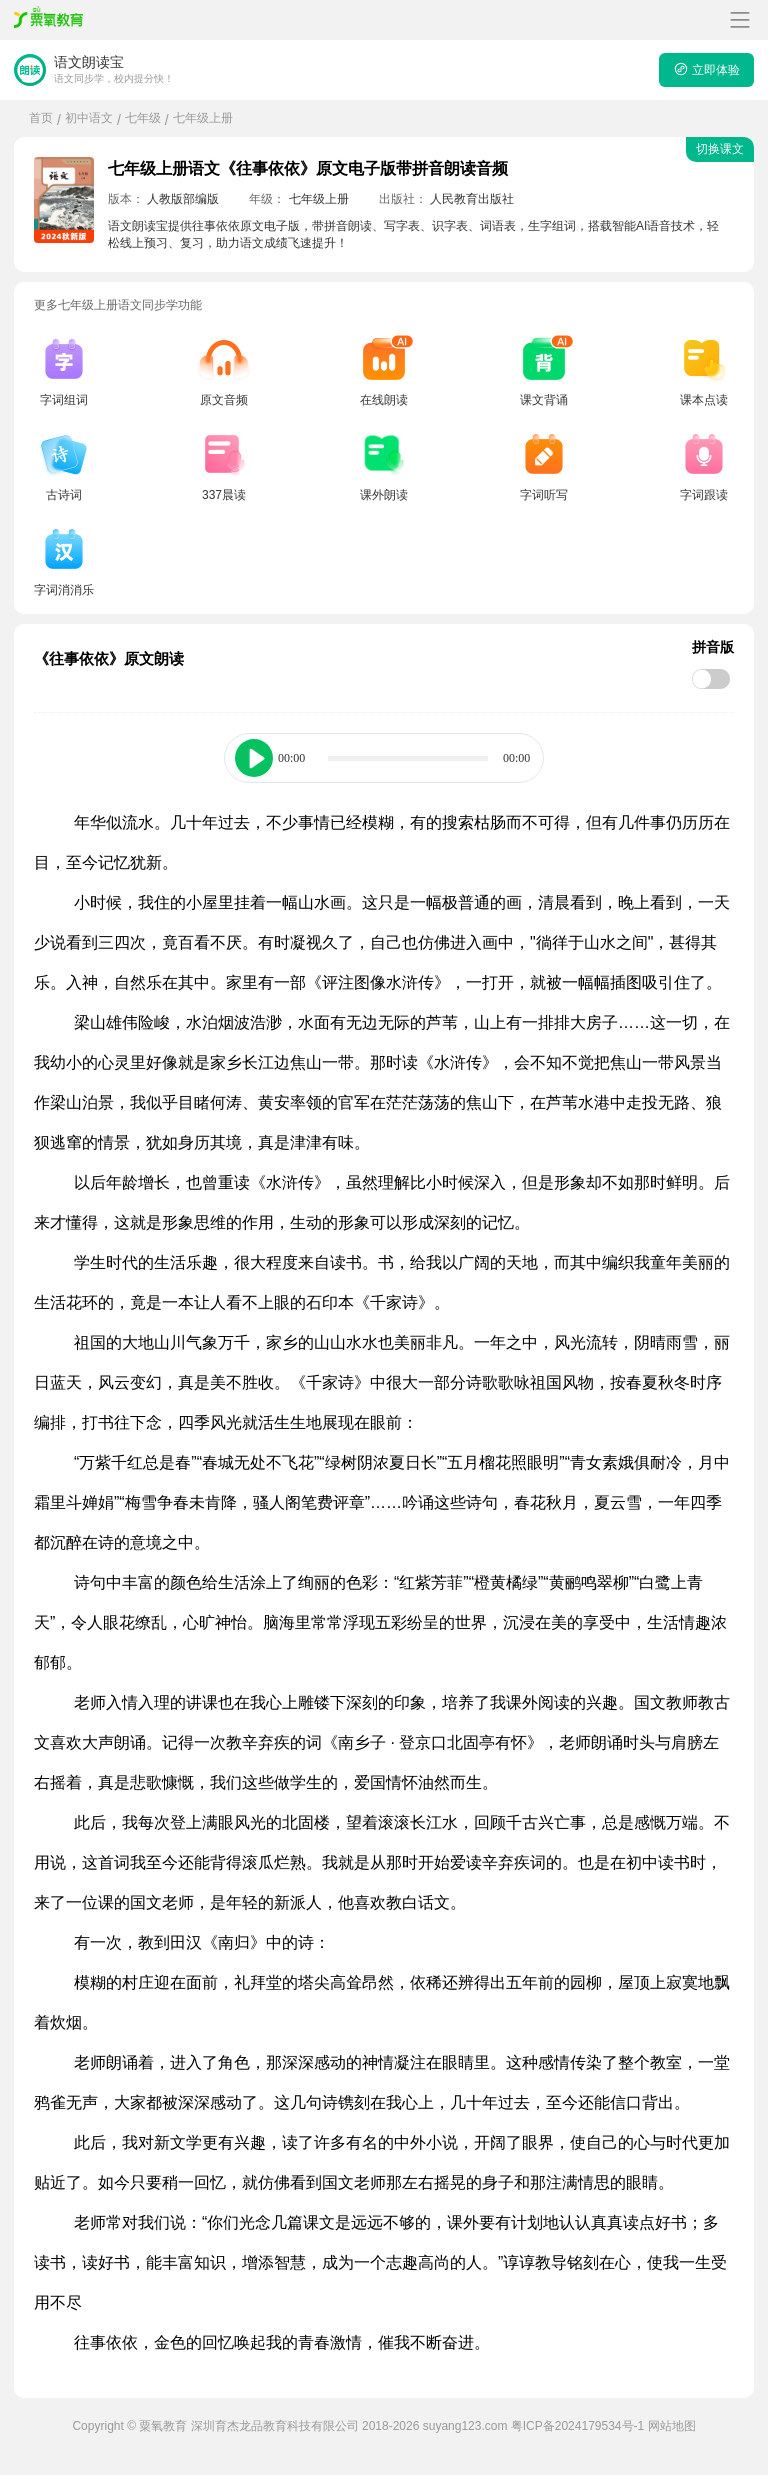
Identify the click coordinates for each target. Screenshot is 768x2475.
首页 (41, 118)
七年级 (143, 118)
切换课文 (720, 149)
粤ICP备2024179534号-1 (577, 2426)
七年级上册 (203, 118)
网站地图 (672, 2426)
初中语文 (89, 118)
